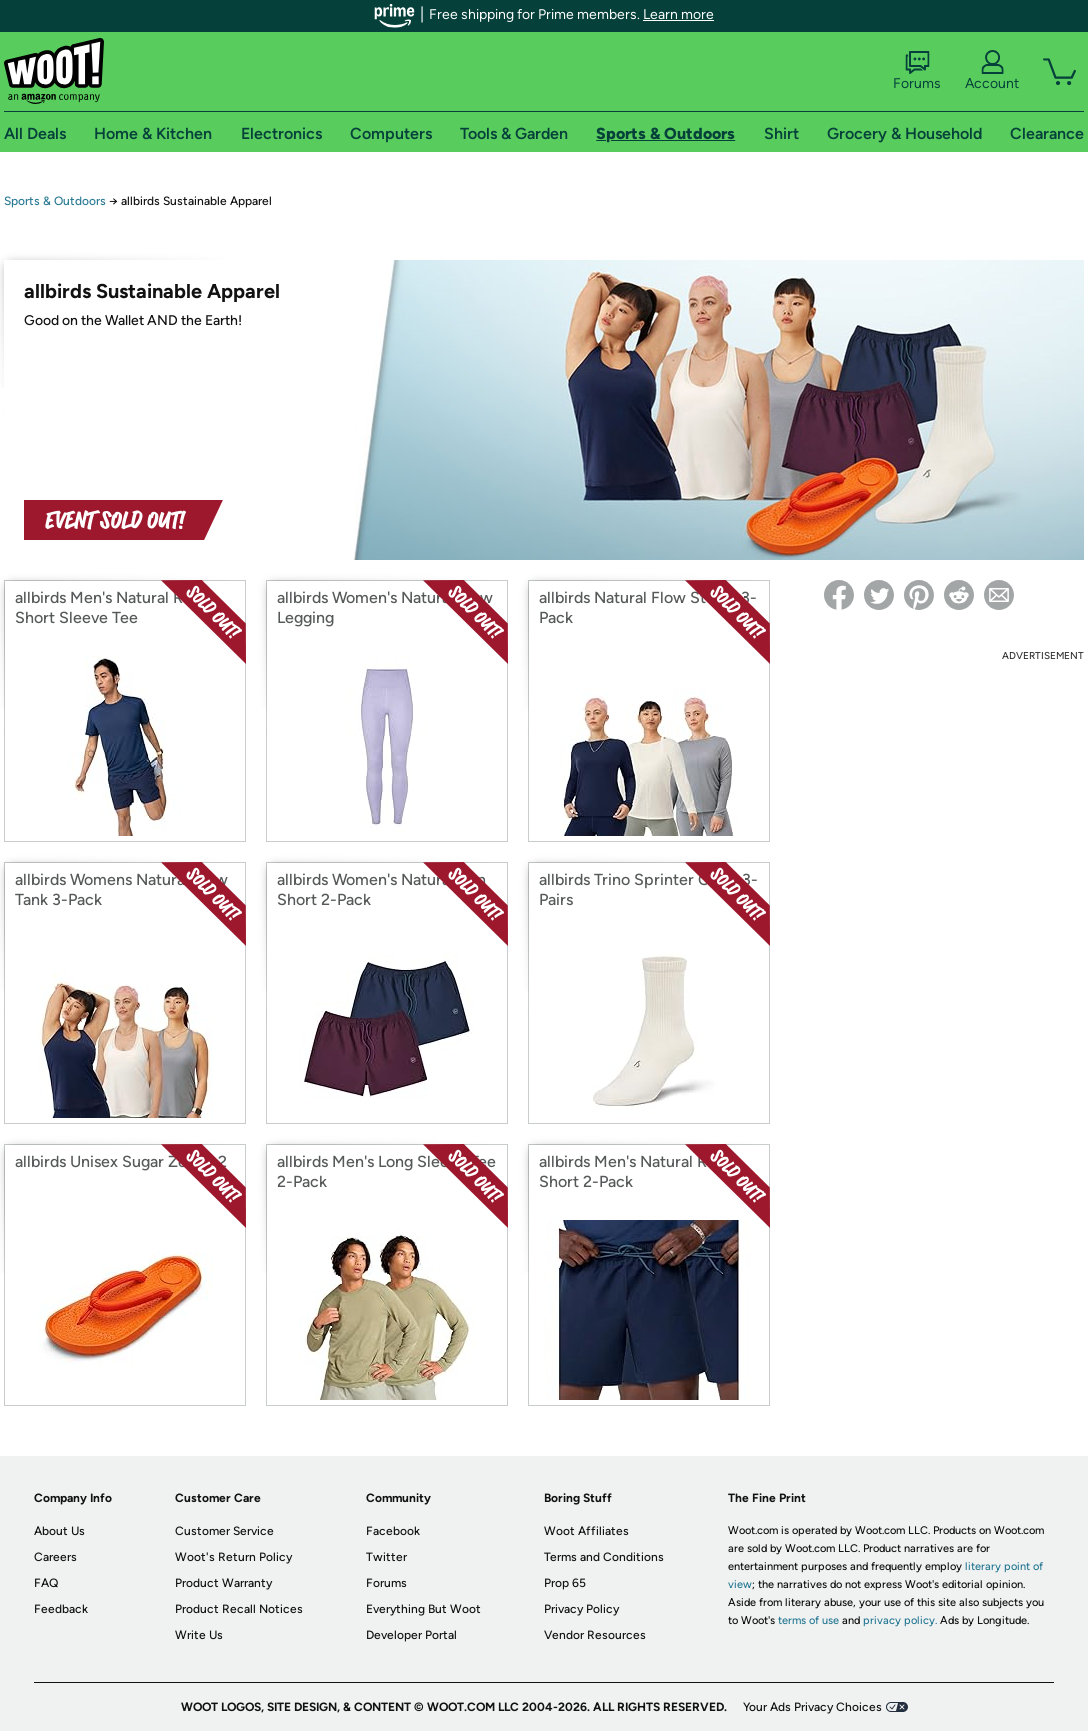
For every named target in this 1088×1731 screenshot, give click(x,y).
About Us (59, 1531)
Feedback (61, 1609)
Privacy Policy (581, 1609)
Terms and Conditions (604, 1557)
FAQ (46, 1583)
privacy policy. (900, 1620)
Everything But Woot (423, 1609)
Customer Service (224, 1531)
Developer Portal (411, 1635)
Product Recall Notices (239, 1609)
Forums (917, 71)
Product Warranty (223, 1583)
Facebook (393, 1531)
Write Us (199, 1635)
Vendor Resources (595, 1635)
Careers (55, 1557)
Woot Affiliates (586, 1531)
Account (992, 71)
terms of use (808, 1620)
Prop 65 (565, 1583)
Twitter (386, 1557)
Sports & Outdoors (55, 201)
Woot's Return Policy (233, 1557)
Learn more (678, 14)
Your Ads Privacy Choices (812, 1707)
